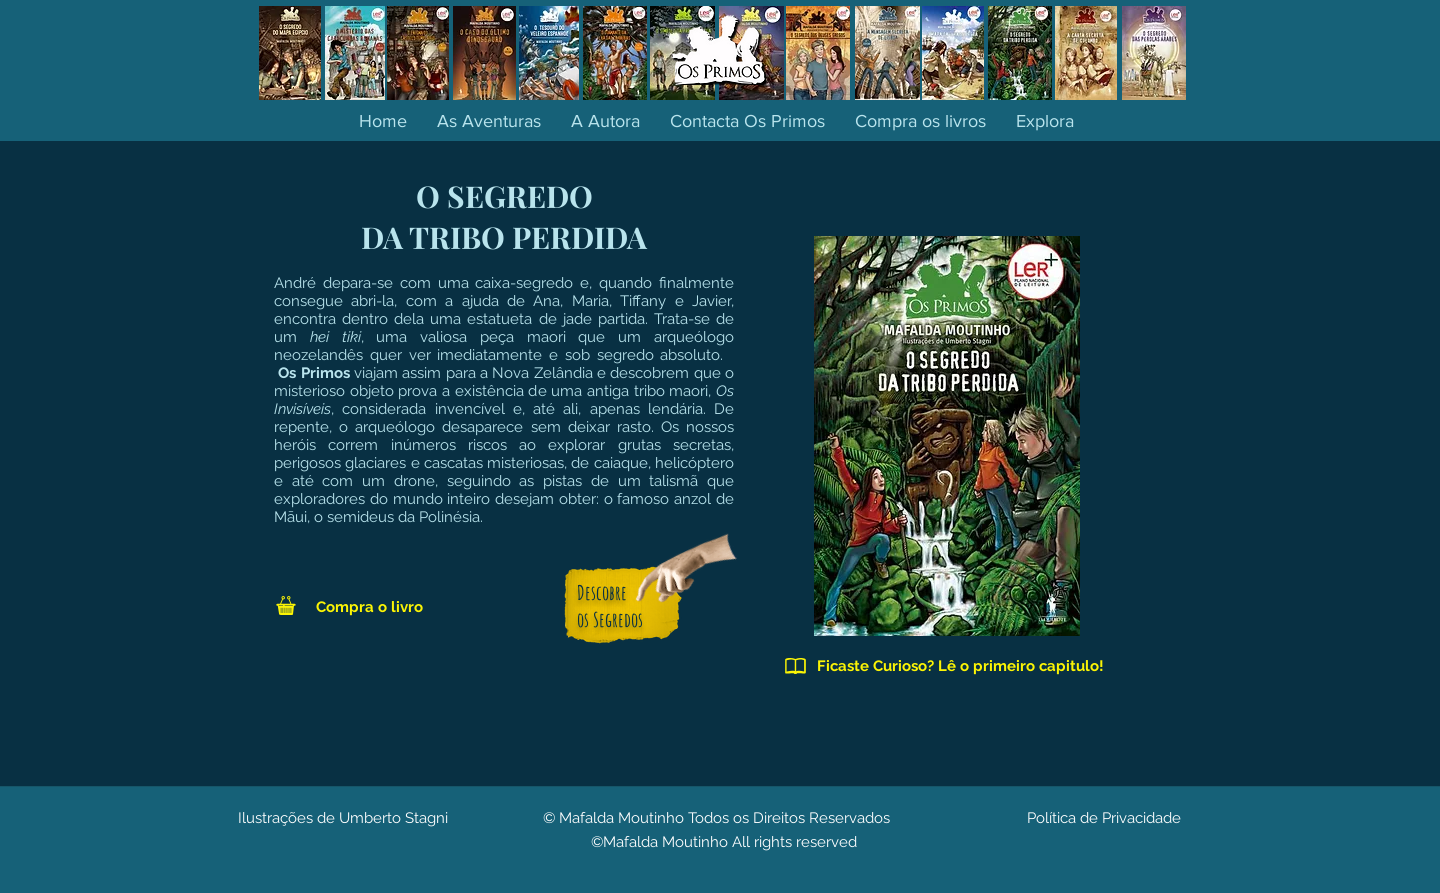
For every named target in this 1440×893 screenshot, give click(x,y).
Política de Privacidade (1104, 818)
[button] (1045, 121)
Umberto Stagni (393, 818)
